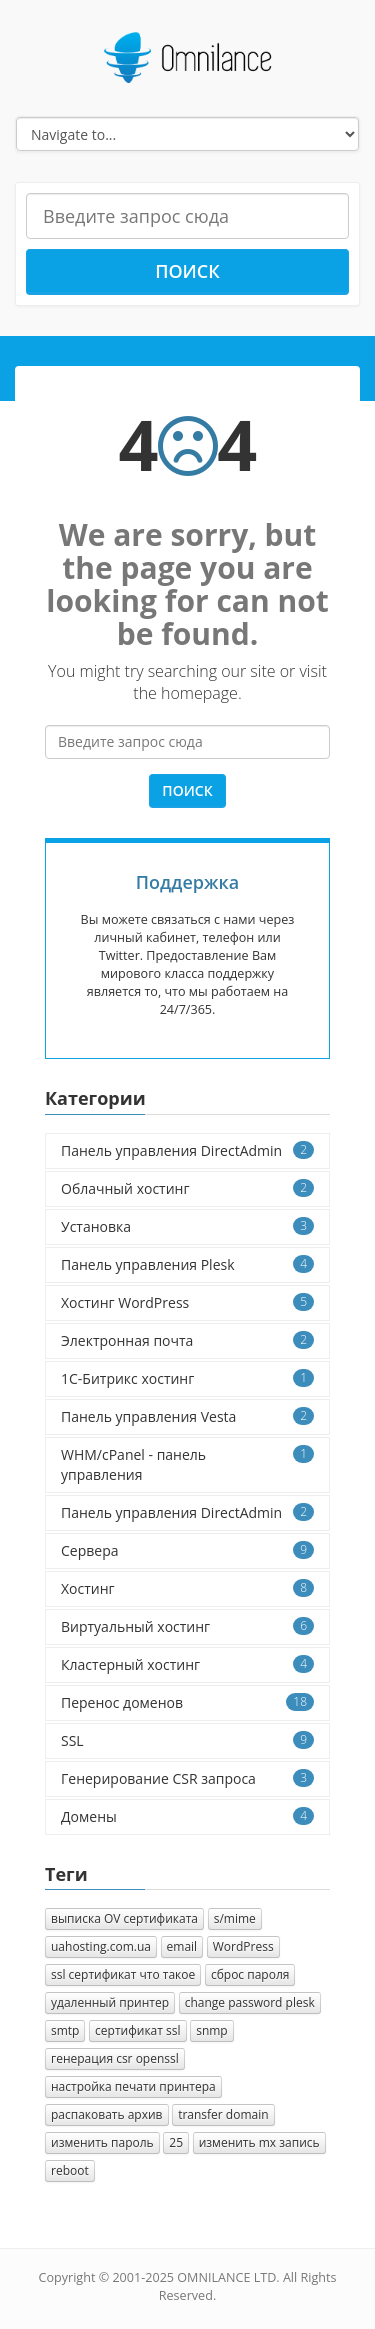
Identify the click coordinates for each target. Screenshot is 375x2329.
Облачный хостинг (187, 1188)
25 (176, 2142)
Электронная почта (187, 1340)
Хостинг (187, 1588)
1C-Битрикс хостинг (187, 1378)
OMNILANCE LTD (226, 2277)
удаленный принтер (110, 2002)
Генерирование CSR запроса (187, 1778)
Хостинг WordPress (187, 1302)
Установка (187, 1226)
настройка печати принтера (133, 2086)
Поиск (187, 271)
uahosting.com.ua (101, 1946)
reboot (70, 2170)
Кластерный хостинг (187, 1664)
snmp (212, 2030)
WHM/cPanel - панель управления (187, 1464)
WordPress (243, 1946)
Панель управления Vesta (187, 1416)
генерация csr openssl (115, 2058)
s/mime (235, 1918)
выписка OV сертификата (124, 1918)
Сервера (187, 1550)
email (182, 1946)
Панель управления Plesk (187, 1264)
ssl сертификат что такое (123, 1974)
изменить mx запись (259, 2142)
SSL (187, 1740)
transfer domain (223, 2114)
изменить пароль (102, 2142)
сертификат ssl (137, 2030)
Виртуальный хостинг (187, 1626)
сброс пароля (250, 1974)
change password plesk (250, 2002)
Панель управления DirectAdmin (187, 1150)
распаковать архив (107, 2114)
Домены (187, 1816)
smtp (65, 2030)
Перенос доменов (187, 1702)
